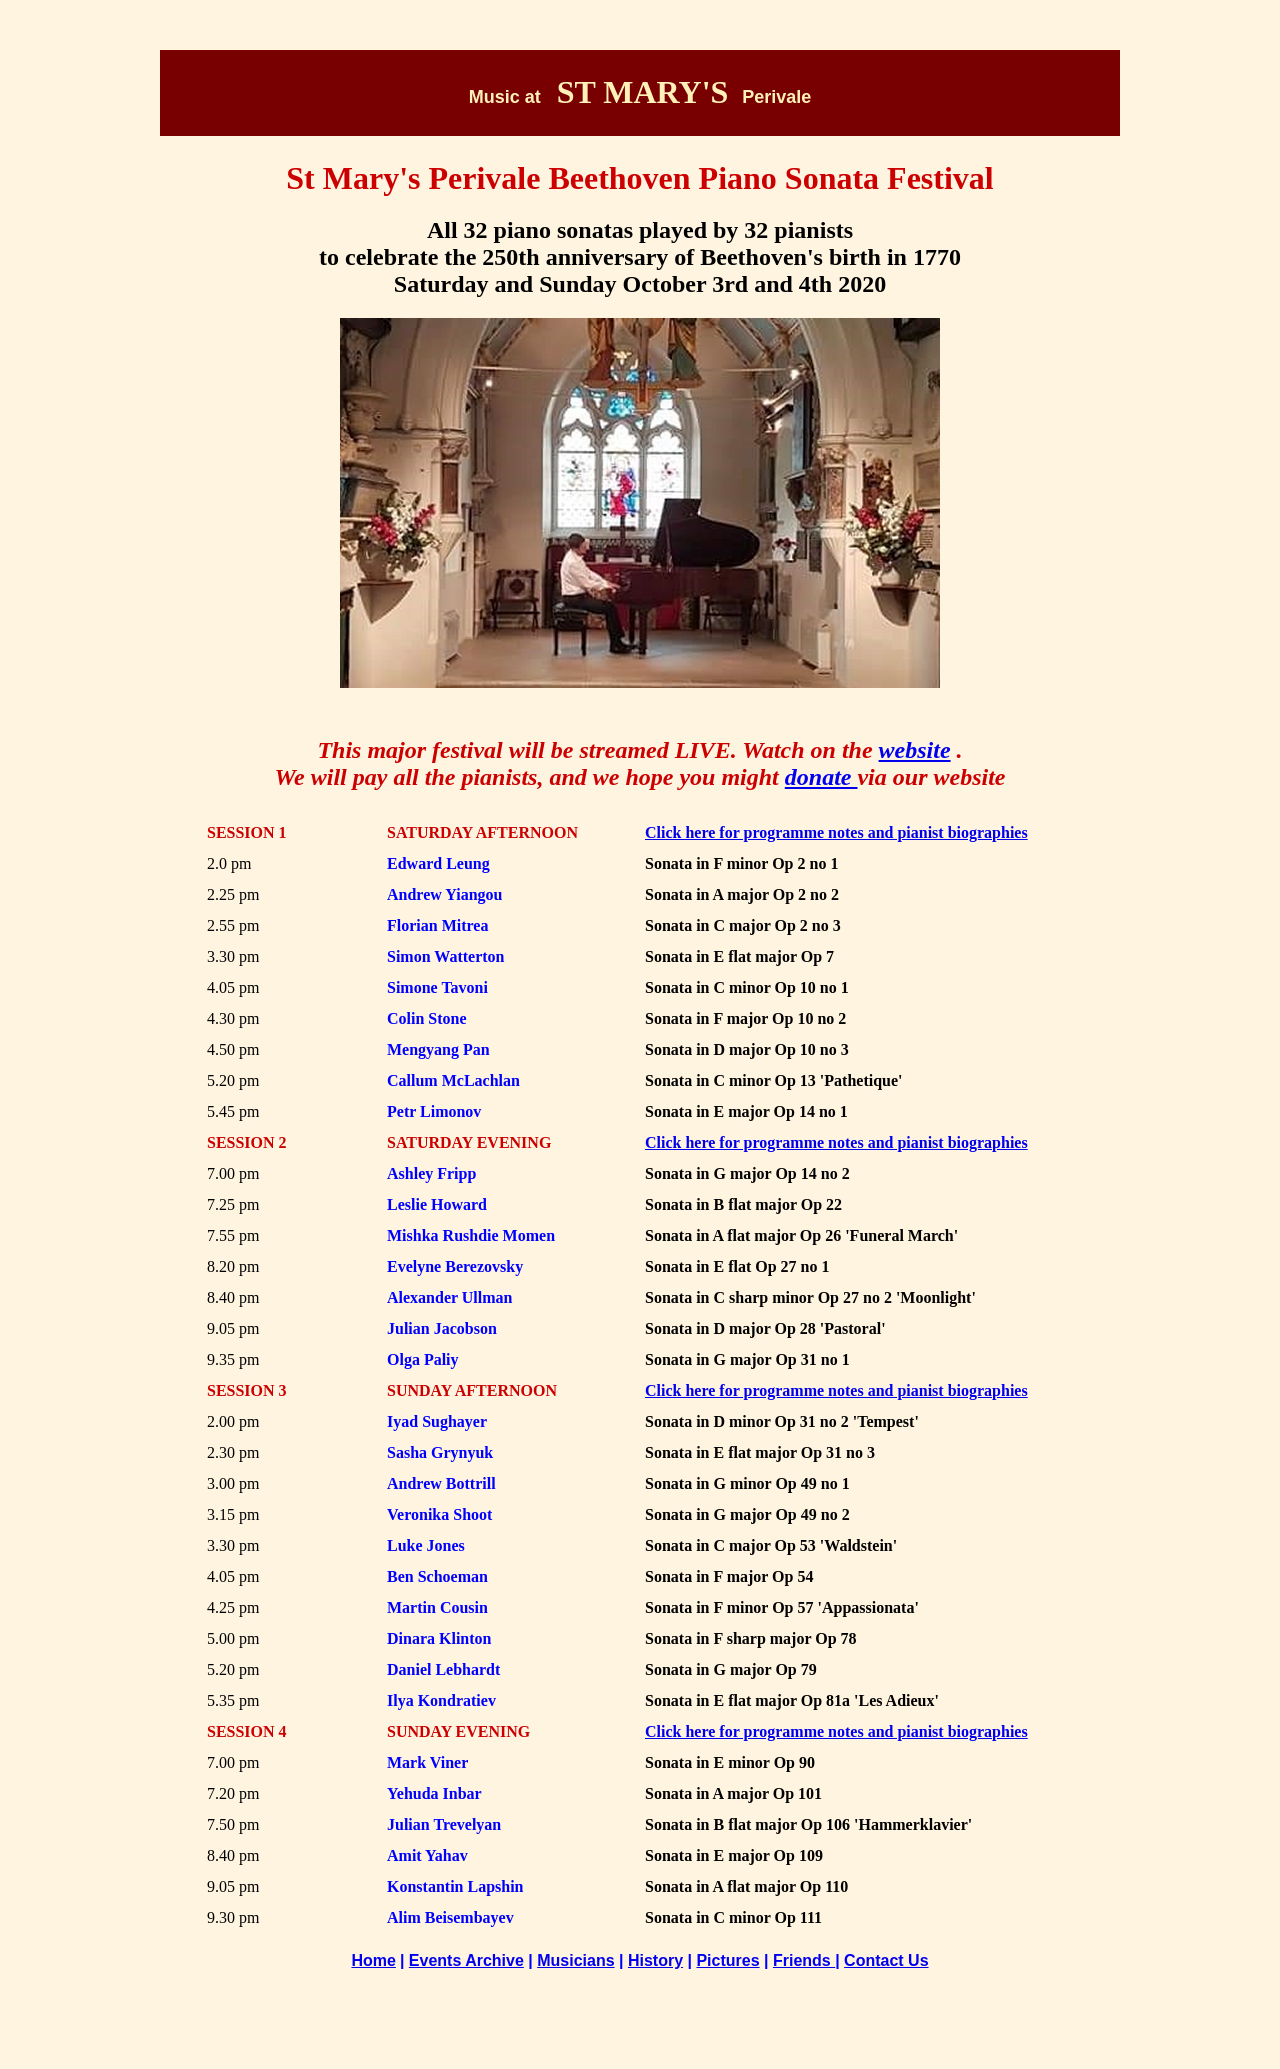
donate (821, 777)
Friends (804, 1960)
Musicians (575, 1960)
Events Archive (466, 1960)
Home (373, 1960)
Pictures (727, 1960)
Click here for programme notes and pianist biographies (836, 1142)
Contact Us (886, 1960)
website (915, 750)
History (655, 1960)
